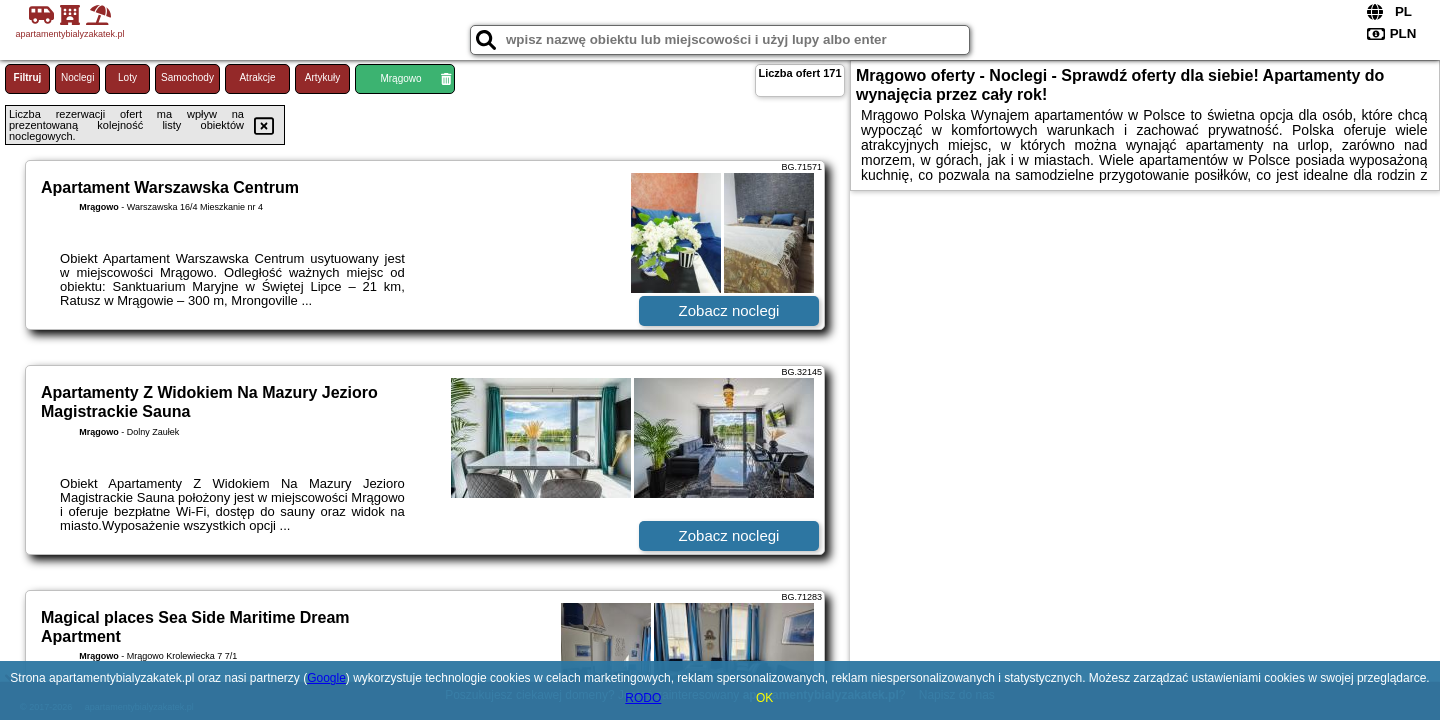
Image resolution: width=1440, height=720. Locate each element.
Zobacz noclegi (729, 310)
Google (326, 678)
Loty (127, 77)
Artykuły (323, 77)
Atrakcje (257, 77)
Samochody (187, 77)
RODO (643, 698)
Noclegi (77, 77)
